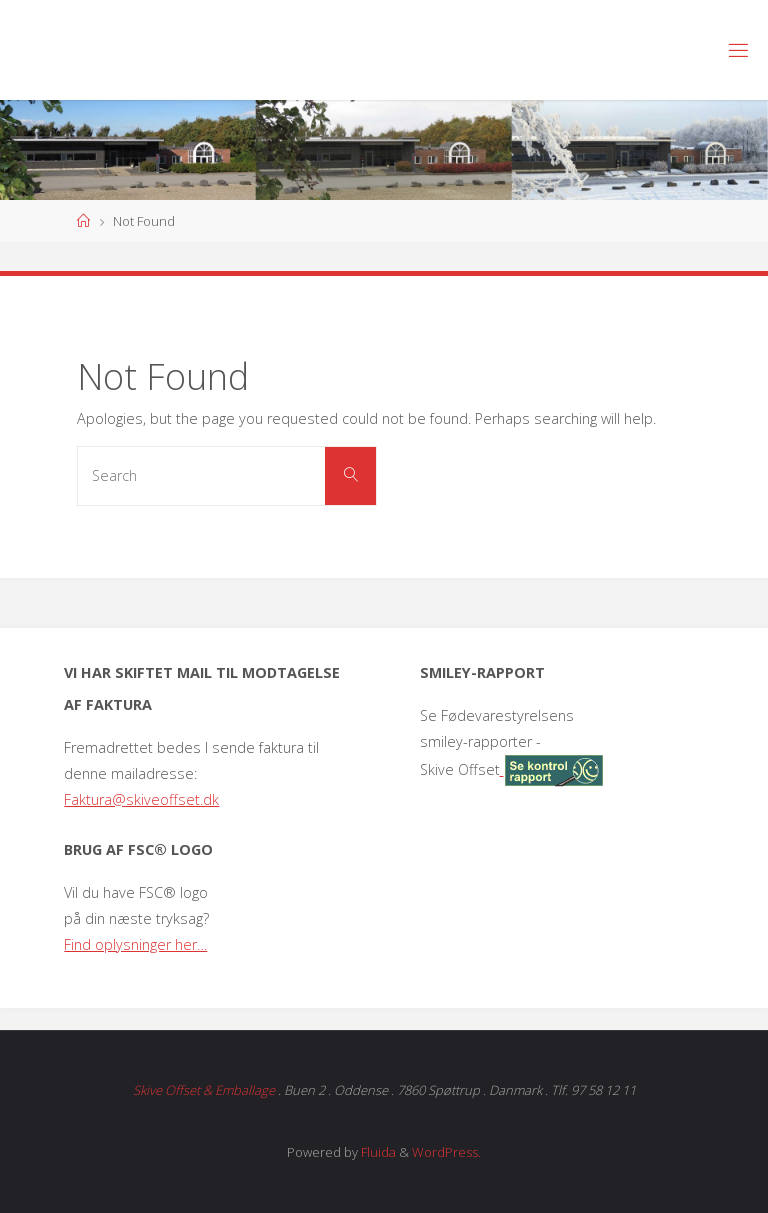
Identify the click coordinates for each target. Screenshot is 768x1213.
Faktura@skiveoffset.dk (141, 799)
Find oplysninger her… (135, 944)
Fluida (377, 1152)
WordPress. (446, 1152)
